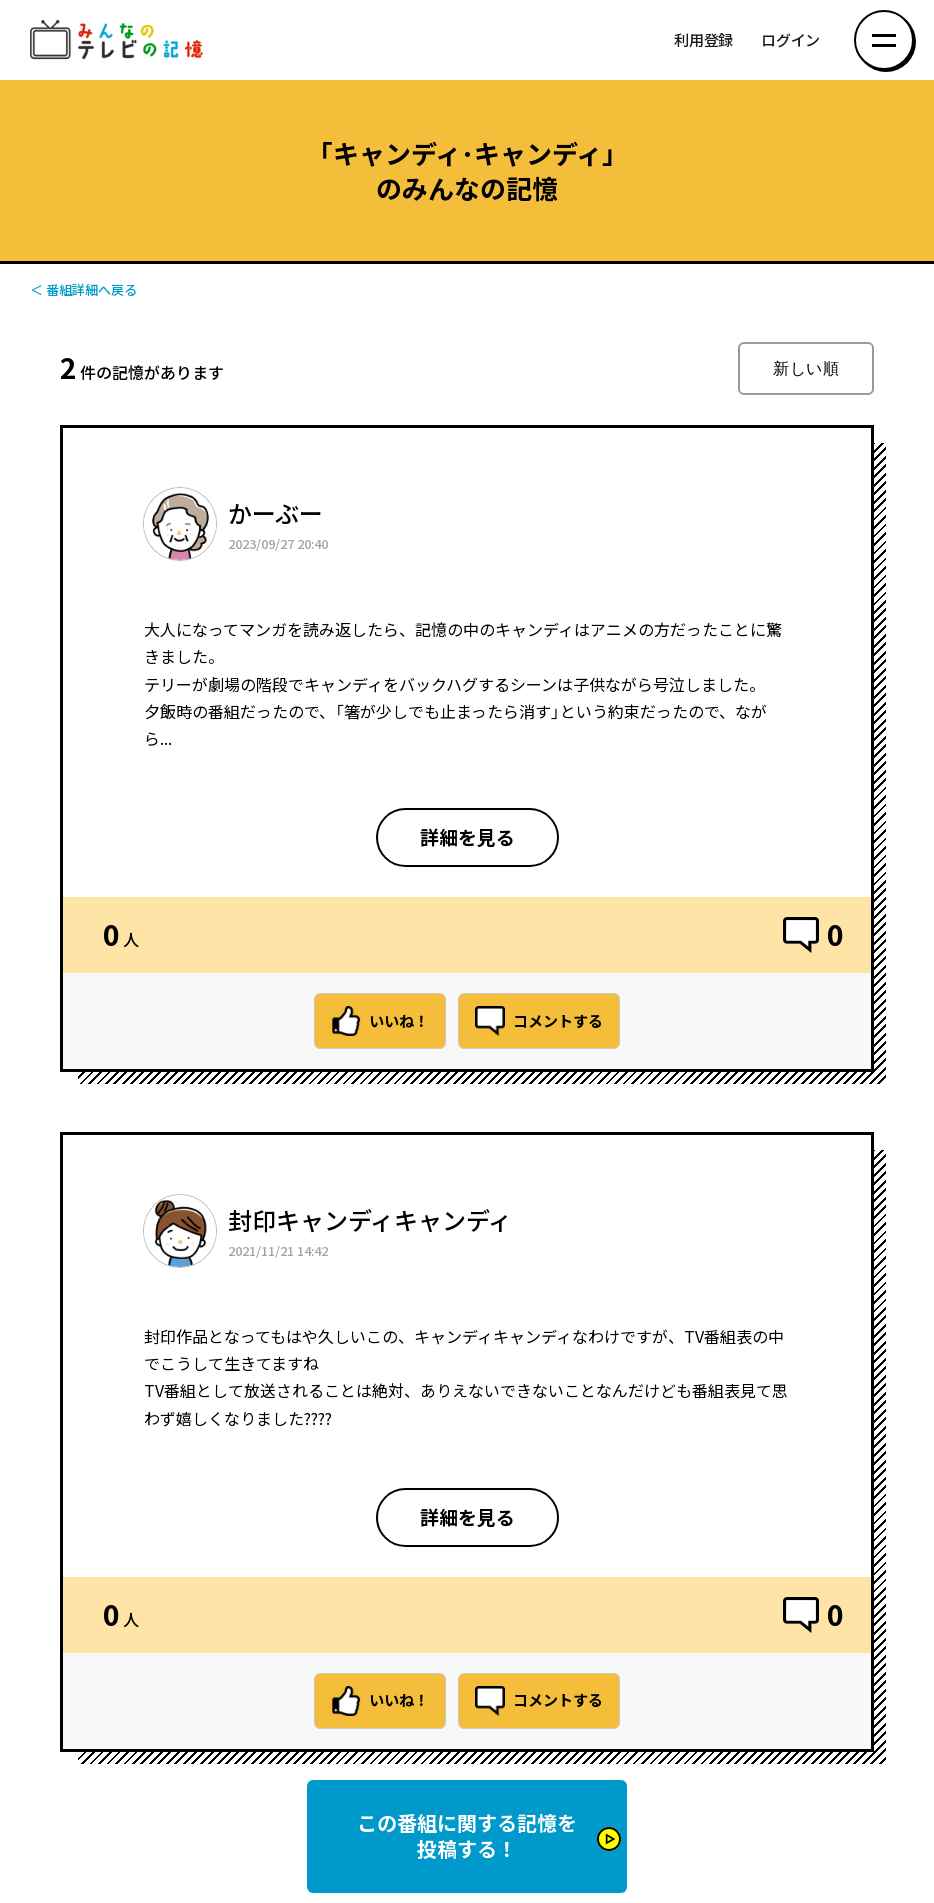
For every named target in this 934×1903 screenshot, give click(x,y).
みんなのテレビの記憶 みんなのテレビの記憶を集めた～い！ (120, 40)
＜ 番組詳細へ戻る (83, 289)
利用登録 (703, 40)
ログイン (790, 40)
